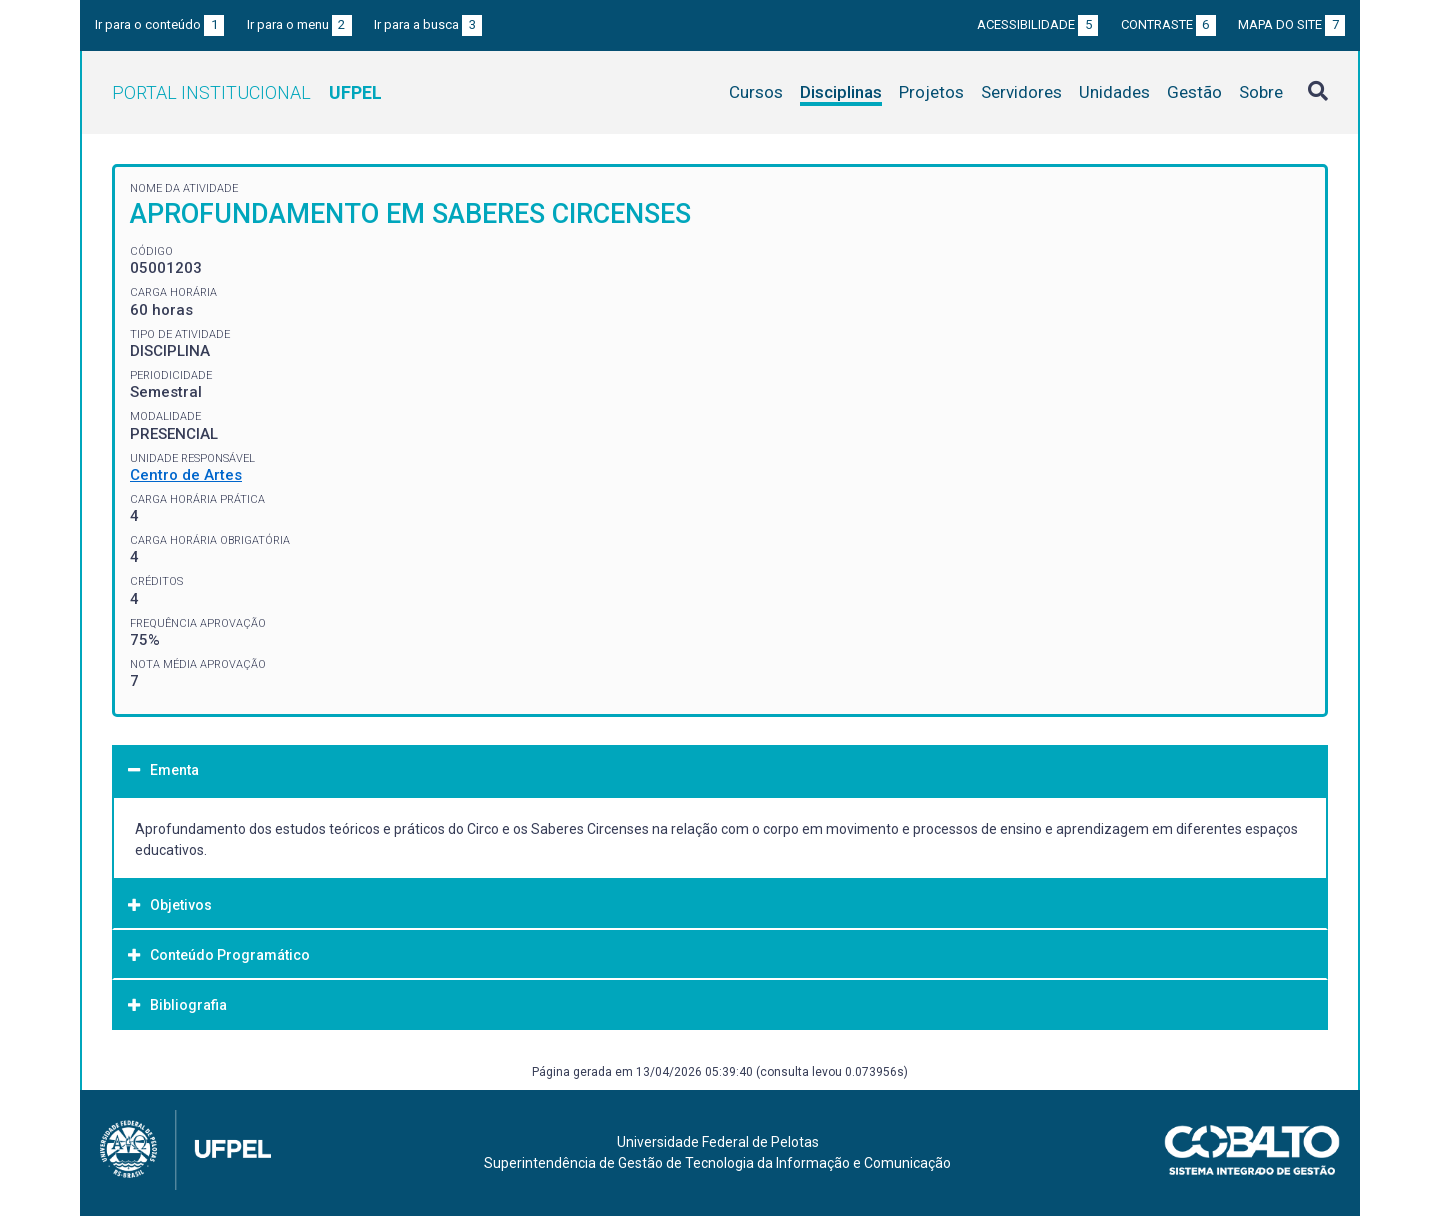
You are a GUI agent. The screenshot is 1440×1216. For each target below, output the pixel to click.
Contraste (1168, 24)
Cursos (756, 92)
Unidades (1114, 92)
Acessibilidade (1037, 24)
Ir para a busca (428, 24)
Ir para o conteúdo (159, 24)
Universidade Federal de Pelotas (718, 1142)
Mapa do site (1291, 24)
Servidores (1021, 92)
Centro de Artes (186, 475)
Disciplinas (841, 92)
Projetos (931, 92)
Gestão (1194, 92)
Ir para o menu (299, 24)
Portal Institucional (247, 92)
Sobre (1261, 92)
